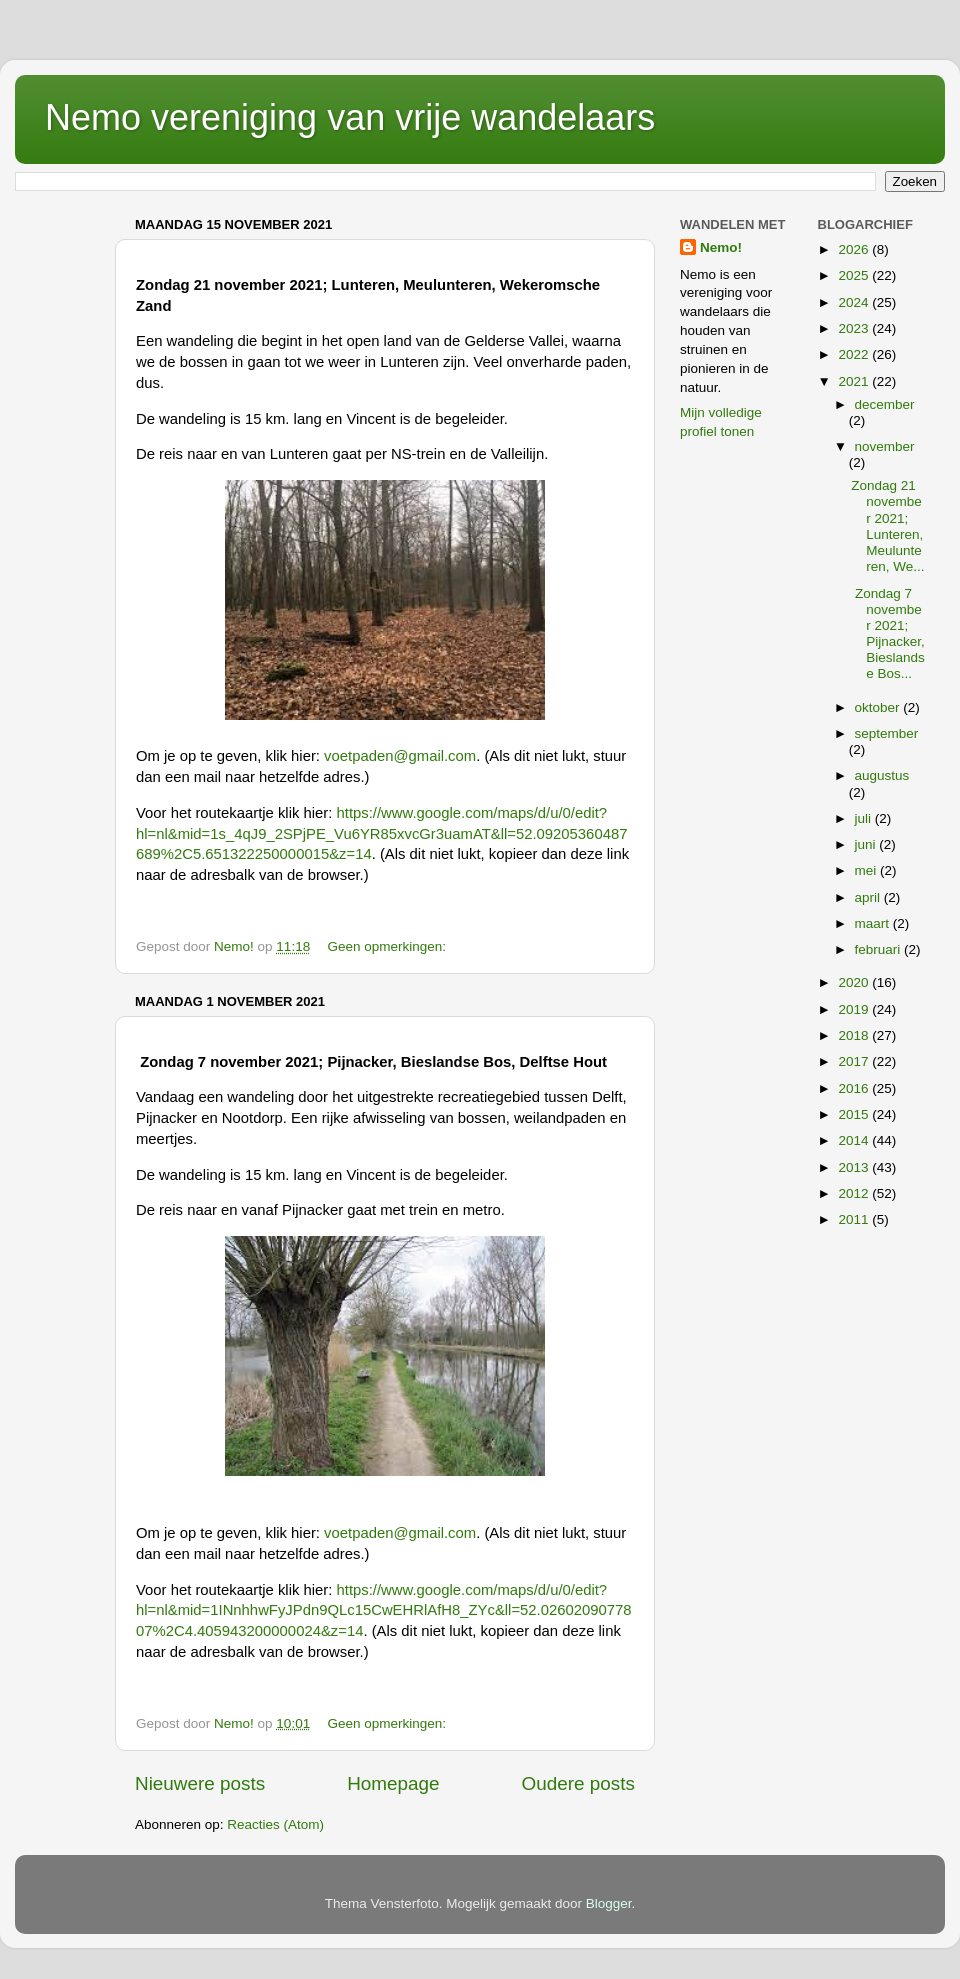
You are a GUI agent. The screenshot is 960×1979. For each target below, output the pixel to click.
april (869, 897)
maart (874, 923)
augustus (882, 775)
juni (867, 844)
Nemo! (721, 247)
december (885, 404)
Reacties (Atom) (275, 1824)
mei (868, 870)
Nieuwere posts (200, 1783)
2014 (855, 1140)
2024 (855, 302)
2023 (855, 328)
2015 (855, 1114)
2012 (855, 1193)
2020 (855, 982)
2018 (855, 1035)
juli (865, 818)
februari (880, 949)
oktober (879, 707)
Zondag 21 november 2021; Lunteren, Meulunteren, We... (887, 526)
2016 (855, 1088)
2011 (855, 1219)
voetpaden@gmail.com (400, 756)
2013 (855, 1167)
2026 (855, 249)
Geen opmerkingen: (388, 946)
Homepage (393, 1783)
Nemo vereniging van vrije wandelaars (350, 117)
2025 (855, 275)
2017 (855, 1061)
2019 (855, 1009)
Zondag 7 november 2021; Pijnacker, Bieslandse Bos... (888, 634)
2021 (855, 381)
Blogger (609, 1903)
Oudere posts (578, 1783)
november (885, 446)
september (887, 733)
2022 (855, 354)
